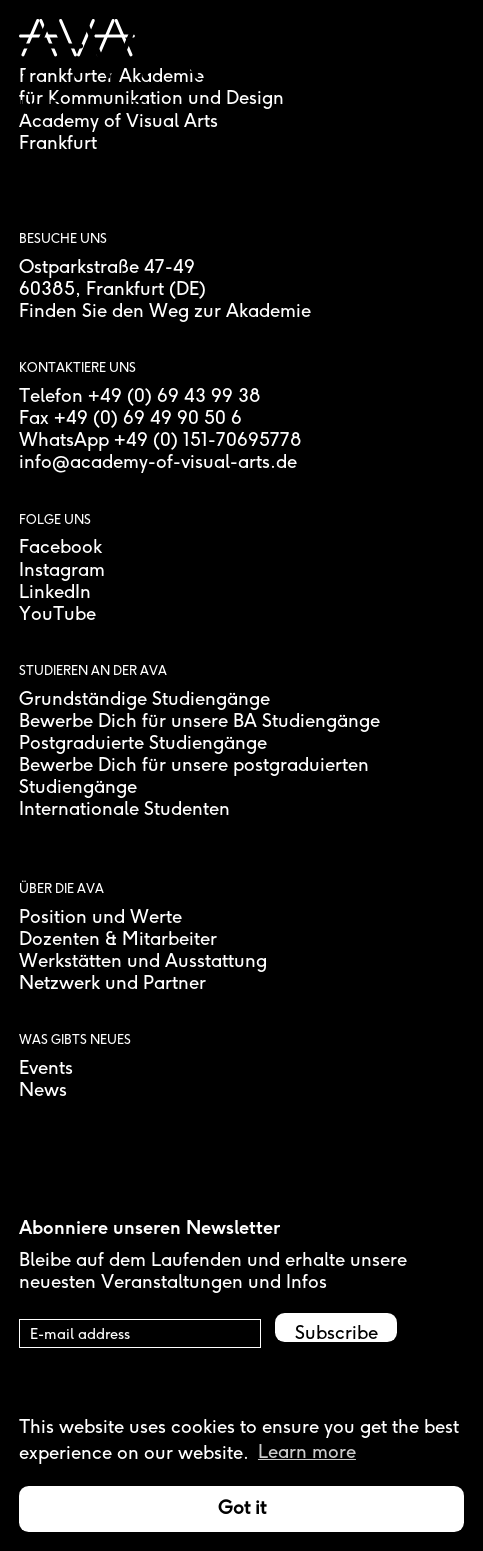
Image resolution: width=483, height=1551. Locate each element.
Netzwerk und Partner (112, 984)
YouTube (57, 615)
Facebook (60, 548)
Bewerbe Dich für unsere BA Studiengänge (199, 722)
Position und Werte (100, 918)
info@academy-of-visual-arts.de (158, 463)
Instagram (62, 571)
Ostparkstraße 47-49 (107, 268)
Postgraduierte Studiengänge (143, 744)
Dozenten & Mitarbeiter (118, 940)
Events (46, 1069)
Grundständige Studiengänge (144, 700)
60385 (47, 290)
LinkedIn (55, 593)
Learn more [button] (307, 1453)
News (43, 1091)
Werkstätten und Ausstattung (143, 962)
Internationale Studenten (124, 810)
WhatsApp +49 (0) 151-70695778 (160, 441)
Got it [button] (242, 1509)
